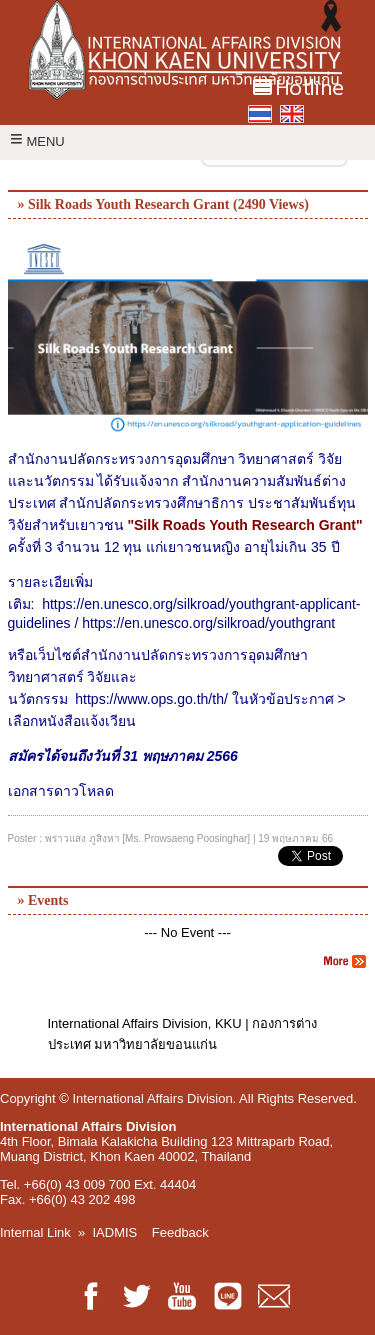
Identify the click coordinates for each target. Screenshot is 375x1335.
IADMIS (115, 1232)
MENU (37, 141)
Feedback (180, 1232)
